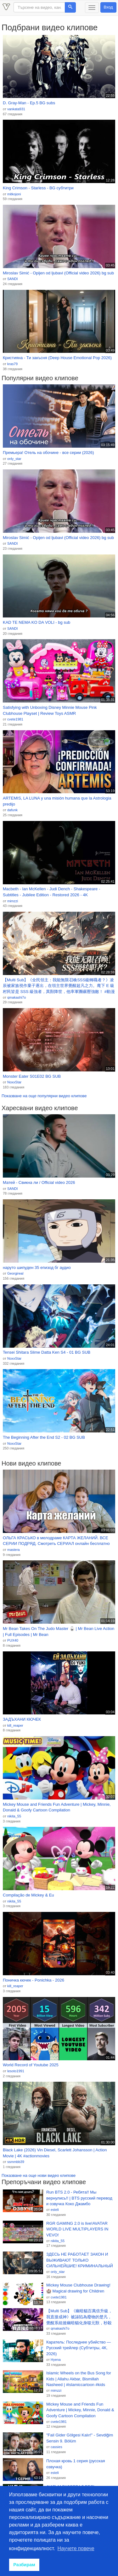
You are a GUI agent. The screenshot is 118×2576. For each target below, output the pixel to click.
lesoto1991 (15, 2071)
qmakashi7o (16, 997)
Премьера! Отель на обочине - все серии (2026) (48, 452)
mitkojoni (14, 194)
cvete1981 (15, 719)
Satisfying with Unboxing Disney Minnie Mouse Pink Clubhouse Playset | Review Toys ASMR (50, 710)
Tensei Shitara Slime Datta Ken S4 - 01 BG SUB (46, 1352)
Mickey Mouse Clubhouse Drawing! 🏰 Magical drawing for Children (78, 2288)
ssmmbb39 (15, 2162)
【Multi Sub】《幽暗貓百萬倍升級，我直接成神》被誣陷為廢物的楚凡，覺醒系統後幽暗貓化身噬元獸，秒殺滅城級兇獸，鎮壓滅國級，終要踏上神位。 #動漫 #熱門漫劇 (79, 2317)
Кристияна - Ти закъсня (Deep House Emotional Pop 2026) (57, 357)
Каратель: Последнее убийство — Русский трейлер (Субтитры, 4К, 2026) (78, 2348)
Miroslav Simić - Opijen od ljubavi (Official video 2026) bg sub (58, 273)
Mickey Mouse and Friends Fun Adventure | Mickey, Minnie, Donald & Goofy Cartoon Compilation (57, 1807)
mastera (13, 1550)
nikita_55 (14, 1816)
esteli (55, 2210)
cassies (56, 2447)
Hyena (56, 2359)
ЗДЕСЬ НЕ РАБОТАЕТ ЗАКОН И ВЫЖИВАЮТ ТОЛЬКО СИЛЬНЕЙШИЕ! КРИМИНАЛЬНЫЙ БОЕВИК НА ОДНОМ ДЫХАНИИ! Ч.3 (79, 2260)
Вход (108, 7)
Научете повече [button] (76, 2548)
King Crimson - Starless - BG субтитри (38, 188)
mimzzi (12, 901)
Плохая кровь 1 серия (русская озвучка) (75, 2463)
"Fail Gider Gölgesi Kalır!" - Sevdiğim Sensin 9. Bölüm (79, 2438)
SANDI (12, 279)
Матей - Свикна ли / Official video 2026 (39, 1182)
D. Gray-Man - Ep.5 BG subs (29, 102)
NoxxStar (14, 1082)
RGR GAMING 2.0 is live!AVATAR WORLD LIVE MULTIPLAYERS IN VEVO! (77, 2229)
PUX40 (12, 1640)
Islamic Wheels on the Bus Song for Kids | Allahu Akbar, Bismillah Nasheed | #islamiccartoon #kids (78, 2379)
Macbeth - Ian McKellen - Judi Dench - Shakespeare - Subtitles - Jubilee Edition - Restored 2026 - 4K (51, 891)
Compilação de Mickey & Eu (28, 1895)
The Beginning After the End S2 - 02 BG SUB (44, 1437)
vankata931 (16, 109)
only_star (14, 459)
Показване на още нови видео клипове (39, 2175)
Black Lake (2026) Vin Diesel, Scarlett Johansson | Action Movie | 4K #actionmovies (55, 2153)
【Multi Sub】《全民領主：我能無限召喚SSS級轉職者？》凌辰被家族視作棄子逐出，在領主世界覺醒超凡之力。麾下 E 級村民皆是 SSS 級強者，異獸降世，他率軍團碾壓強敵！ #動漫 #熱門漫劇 (59, 986)
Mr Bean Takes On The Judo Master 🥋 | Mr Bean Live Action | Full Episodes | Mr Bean (58, 1631)
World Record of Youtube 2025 (31, 2065)
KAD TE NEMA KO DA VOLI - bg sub (36, 622)
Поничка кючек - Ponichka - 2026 (33, 1980)
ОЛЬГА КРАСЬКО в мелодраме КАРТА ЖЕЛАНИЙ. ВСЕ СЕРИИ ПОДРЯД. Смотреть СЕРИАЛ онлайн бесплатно (56, 1540)
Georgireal (15, 1273)
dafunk (12, 810)
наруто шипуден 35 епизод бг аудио (37, 1267)
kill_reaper (15, 1725)
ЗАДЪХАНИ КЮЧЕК (22, 1719)
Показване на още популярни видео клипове (44, 1095)
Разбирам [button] (24, 2564)
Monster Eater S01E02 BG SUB (32, 1076)
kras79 (12, 364)
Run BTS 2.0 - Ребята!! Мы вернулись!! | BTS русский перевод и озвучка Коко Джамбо (79, 2198)
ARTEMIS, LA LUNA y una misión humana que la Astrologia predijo (57, 801)
